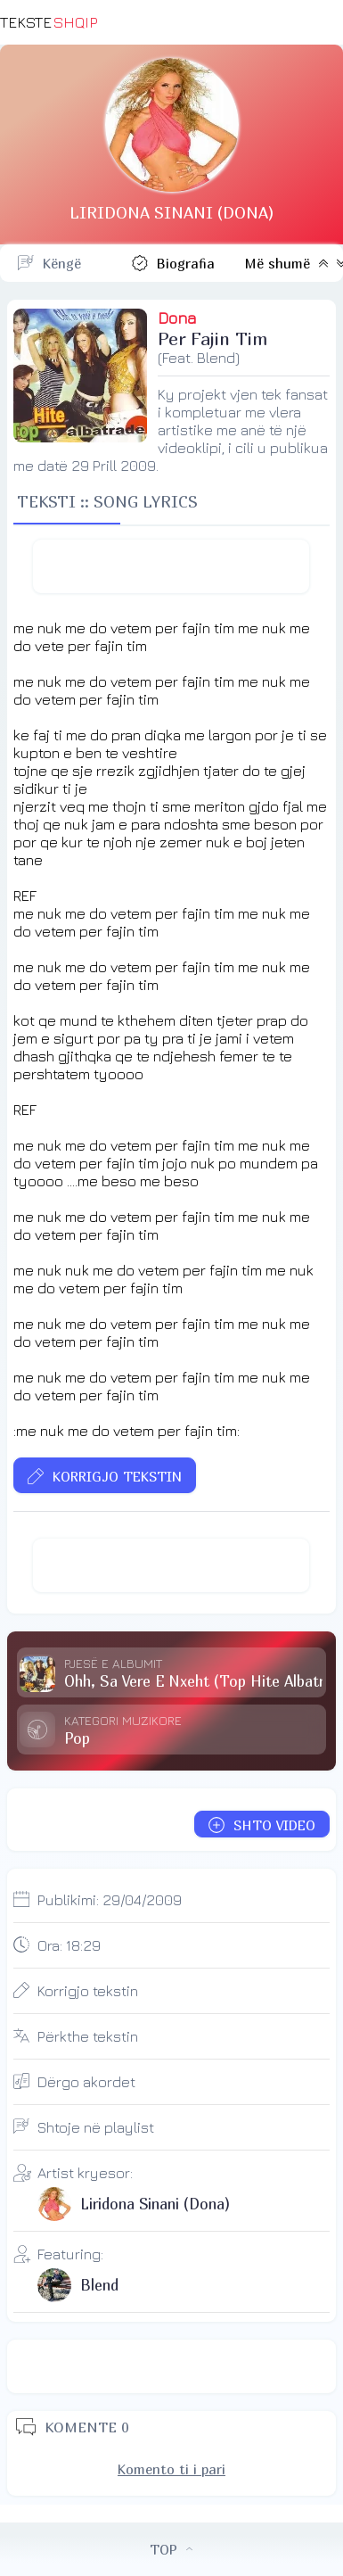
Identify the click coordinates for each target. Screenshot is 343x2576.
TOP (171, 2549)
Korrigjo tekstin (87, 1991)
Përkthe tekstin (87, 2036)
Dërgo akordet (86, 2082)
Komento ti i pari (171, 2469)
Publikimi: (109, 1900)
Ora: (69, 1945)
